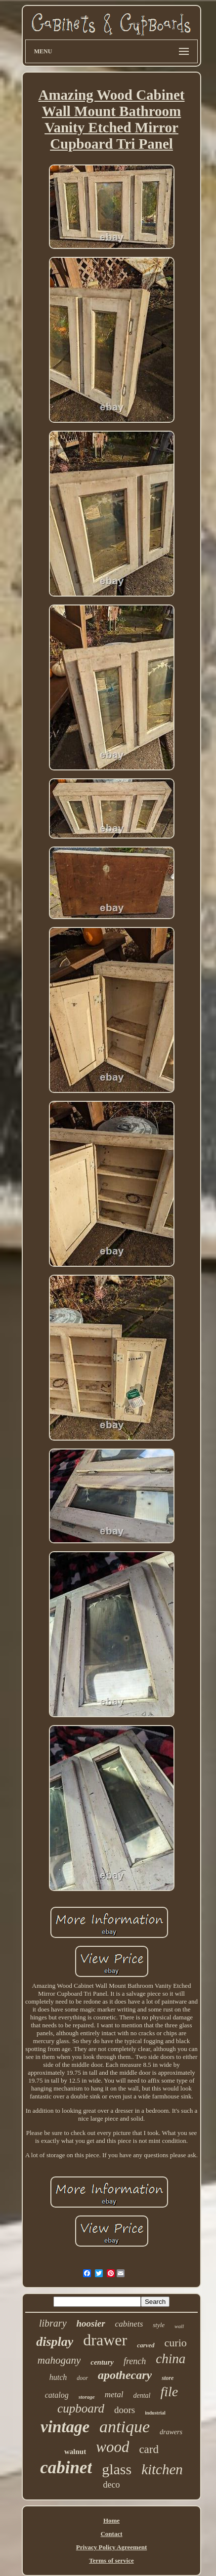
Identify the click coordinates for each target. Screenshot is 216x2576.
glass (116, 2469)
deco (111, 2485)
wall (179, 2326)
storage (87, 2397)
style (159, 2325)
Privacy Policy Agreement (111, 2547)
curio (176, 2342)
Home (111, 2520)
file (169, 2391)
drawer (105, 2340)
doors (124, 2410)
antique (124, 2426)
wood (112, 2446)
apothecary (125, 2375)
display (54, 2341)
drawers (171, 2432)
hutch (58, 2377)
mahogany (59, 2360)
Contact (111, 2533)
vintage (65, 2427)
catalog (57, 2395)
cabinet (66, 2467)
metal (114, 2394)
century (102, 2362)
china (170, 2358)
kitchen (162, 2469)
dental (142, 2395)
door (82, 2378)
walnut (75, 2451)
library (53, 2323)
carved (145, 2345)
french (135, 2361)
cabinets (129, 2324)
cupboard (80, 2408)
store (167, 2378)
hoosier (91, 2323)
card (149, 2449)
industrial (155, 2412)
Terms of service (111, 2560)
